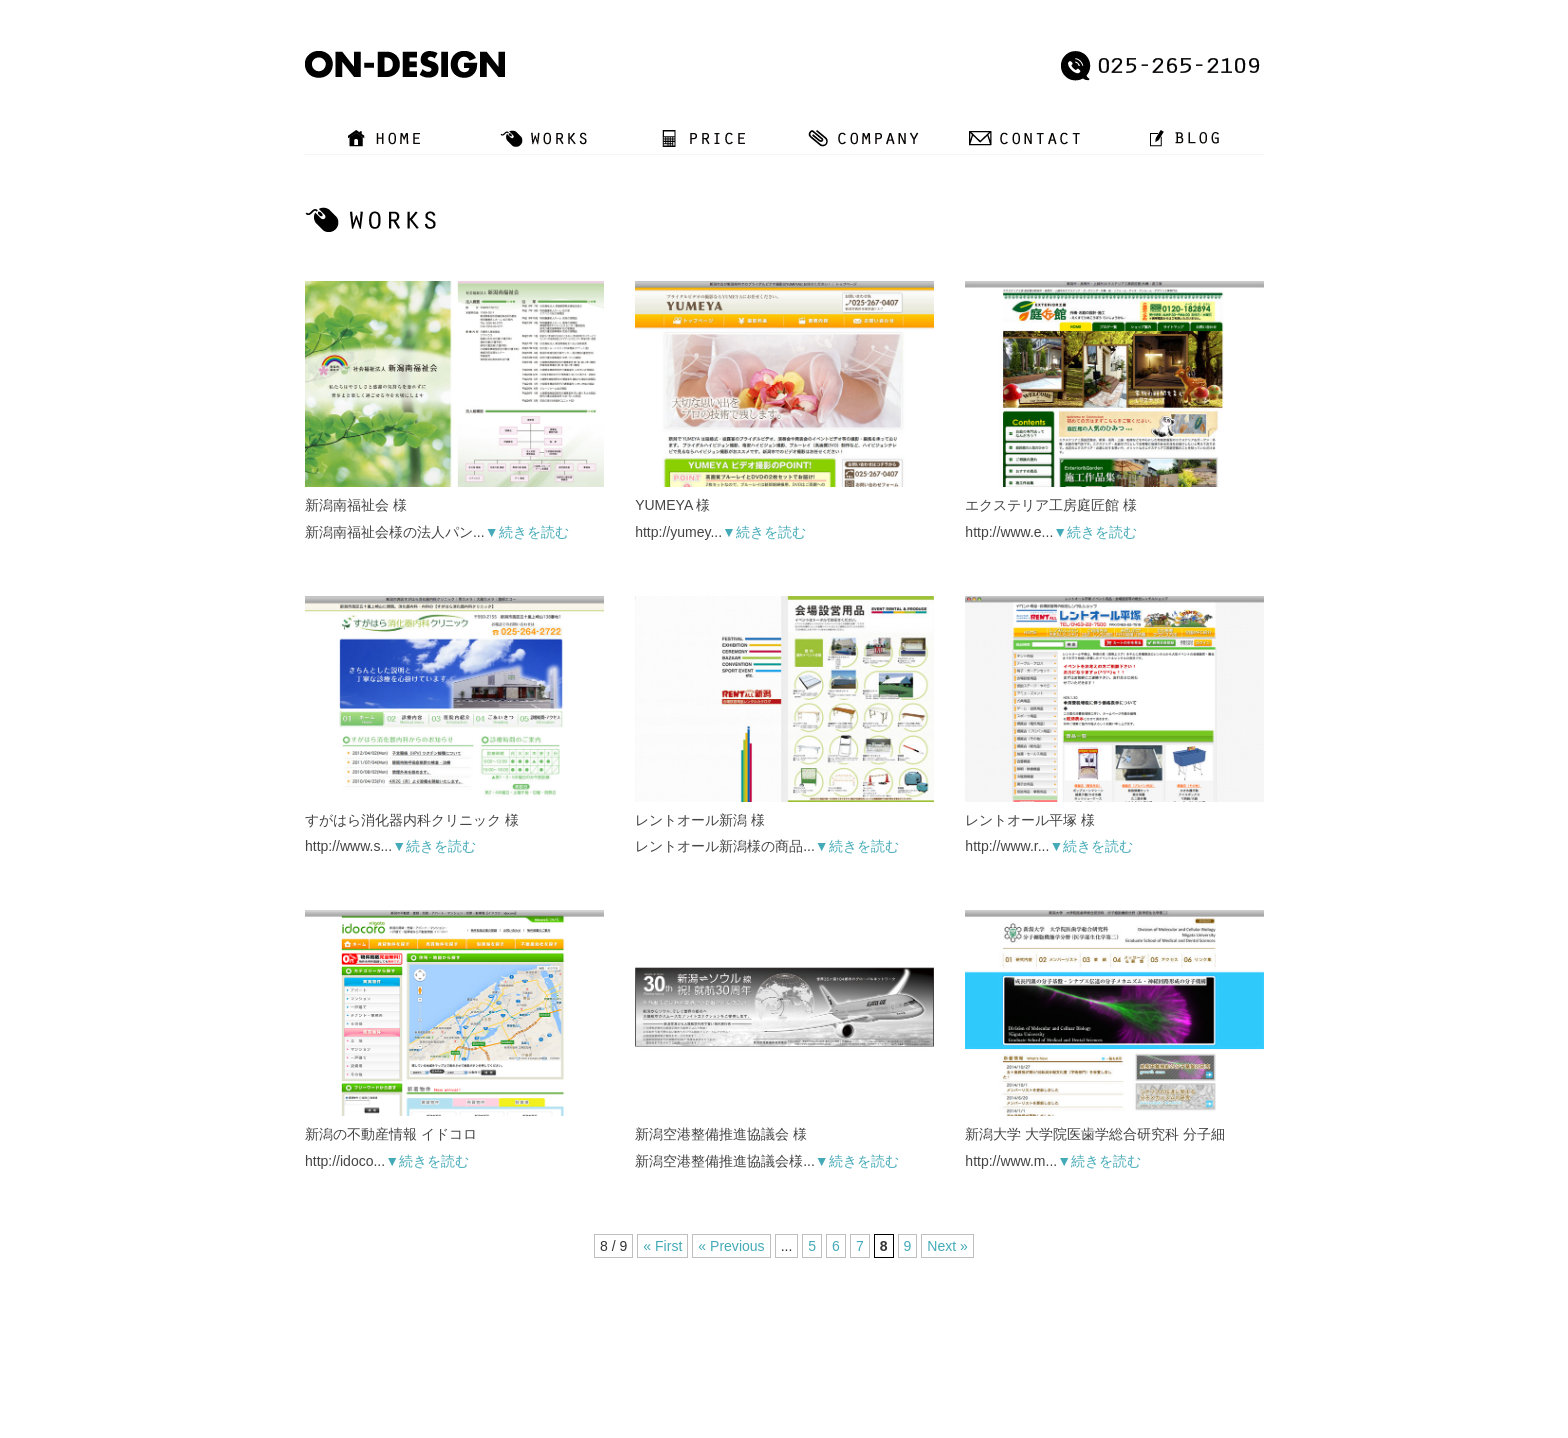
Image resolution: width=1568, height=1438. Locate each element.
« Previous (731, 1246)
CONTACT (850, 1330)
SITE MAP (984, 1330)
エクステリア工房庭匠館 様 (1051, 505)
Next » (947, 1246)
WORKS (636, 1330)
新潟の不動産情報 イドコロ (391, 1134)
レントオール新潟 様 (700, 819)
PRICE (699, 1330)
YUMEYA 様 (672, 505)
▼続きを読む (527, 532)
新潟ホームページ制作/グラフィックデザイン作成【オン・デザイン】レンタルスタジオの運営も (745, 1400)
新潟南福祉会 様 (356, 505)
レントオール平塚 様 (1030, 819)
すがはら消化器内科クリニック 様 (412, 819)
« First (663, 1246)
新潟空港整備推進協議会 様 (721, 1134)
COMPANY (770, 1330)
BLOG (917, 1330)
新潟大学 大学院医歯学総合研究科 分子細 (1095, 1134)
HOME (574, 1330)
